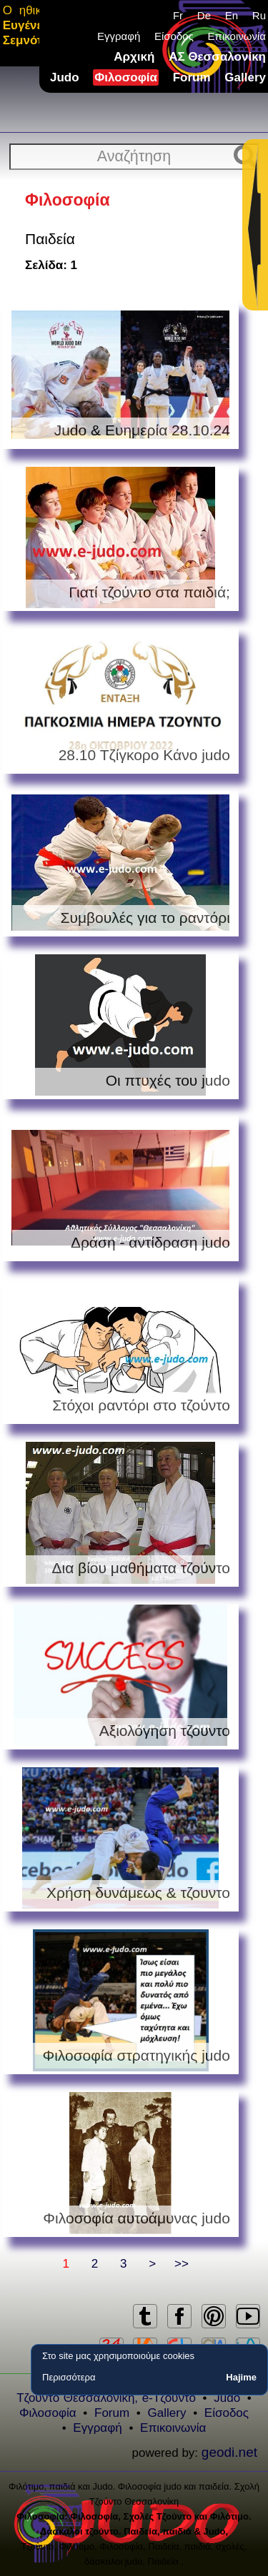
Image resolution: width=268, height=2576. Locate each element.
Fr (178, 15)
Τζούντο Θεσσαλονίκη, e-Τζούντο (106, 2398)
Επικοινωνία (237, 36)
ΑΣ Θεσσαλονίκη (217, 57)
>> (181, 2264)
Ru (259, 15)
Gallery (245, 77)
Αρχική (134, 57)
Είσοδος (174, 36)
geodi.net (229, 2452)
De (204, 15)
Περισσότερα (68, 2377)
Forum (192, 77)
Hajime (241, 2377)
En (231, 15)
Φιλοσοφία (125, 77)
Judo (64, 77)
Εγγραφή (118, 36)
